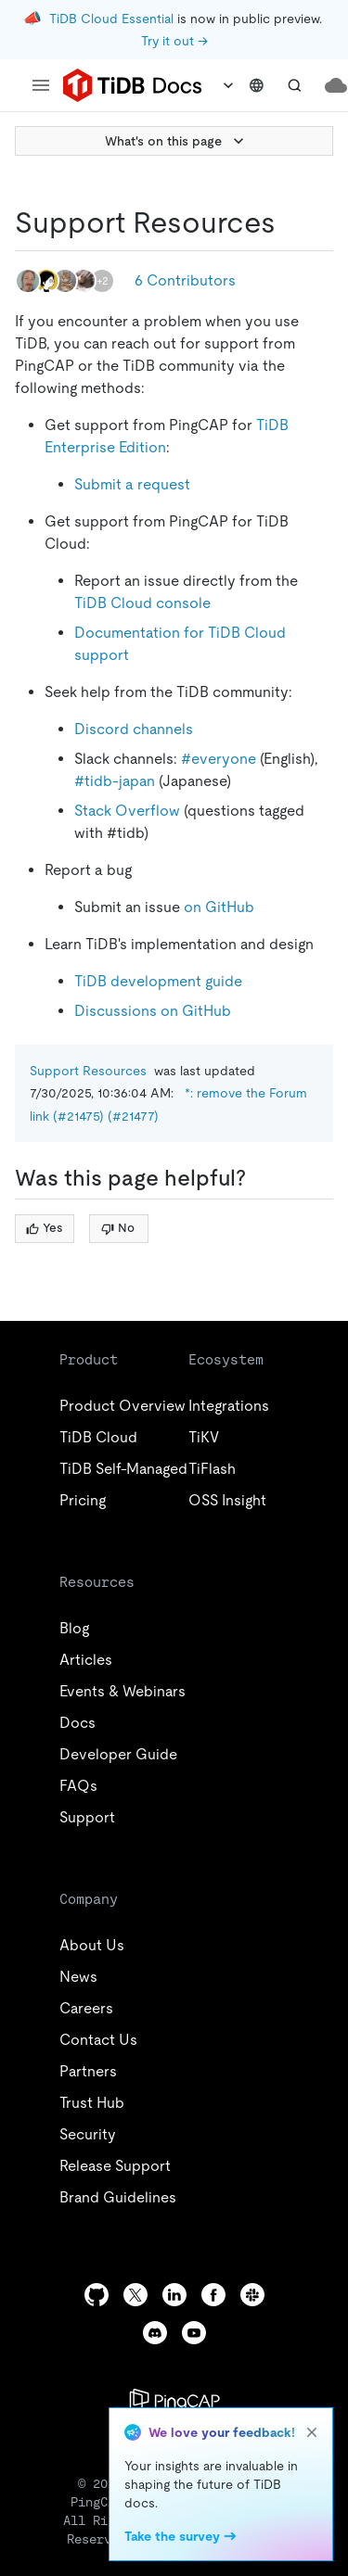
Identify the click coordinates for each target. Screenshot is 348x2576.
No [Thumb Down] (118, 1228)
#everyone (218, 759)
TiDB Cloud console (142, 603)
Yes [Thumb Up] (44, 1228)
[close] (312, 2432)
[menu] (40, 85)
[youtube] (193, 2333)
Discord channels (133, 729)
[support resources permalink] (290, 222)
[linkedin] (174, 2295)
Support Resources (88, 1070)
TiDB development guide (158, 981)
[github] (96, 2295)
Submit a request (132, 484)
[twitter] (135, 2295)
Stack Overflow (127, 810)
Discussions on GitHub (152, 1011)
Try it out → (174, 40)
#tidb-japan (114, 781)
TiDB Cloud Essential (111, 18)
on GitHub (219, 907)
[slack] (252, 2295)
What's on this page (176, 141)
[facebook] (213, 2295)
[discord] (154, 2333)
